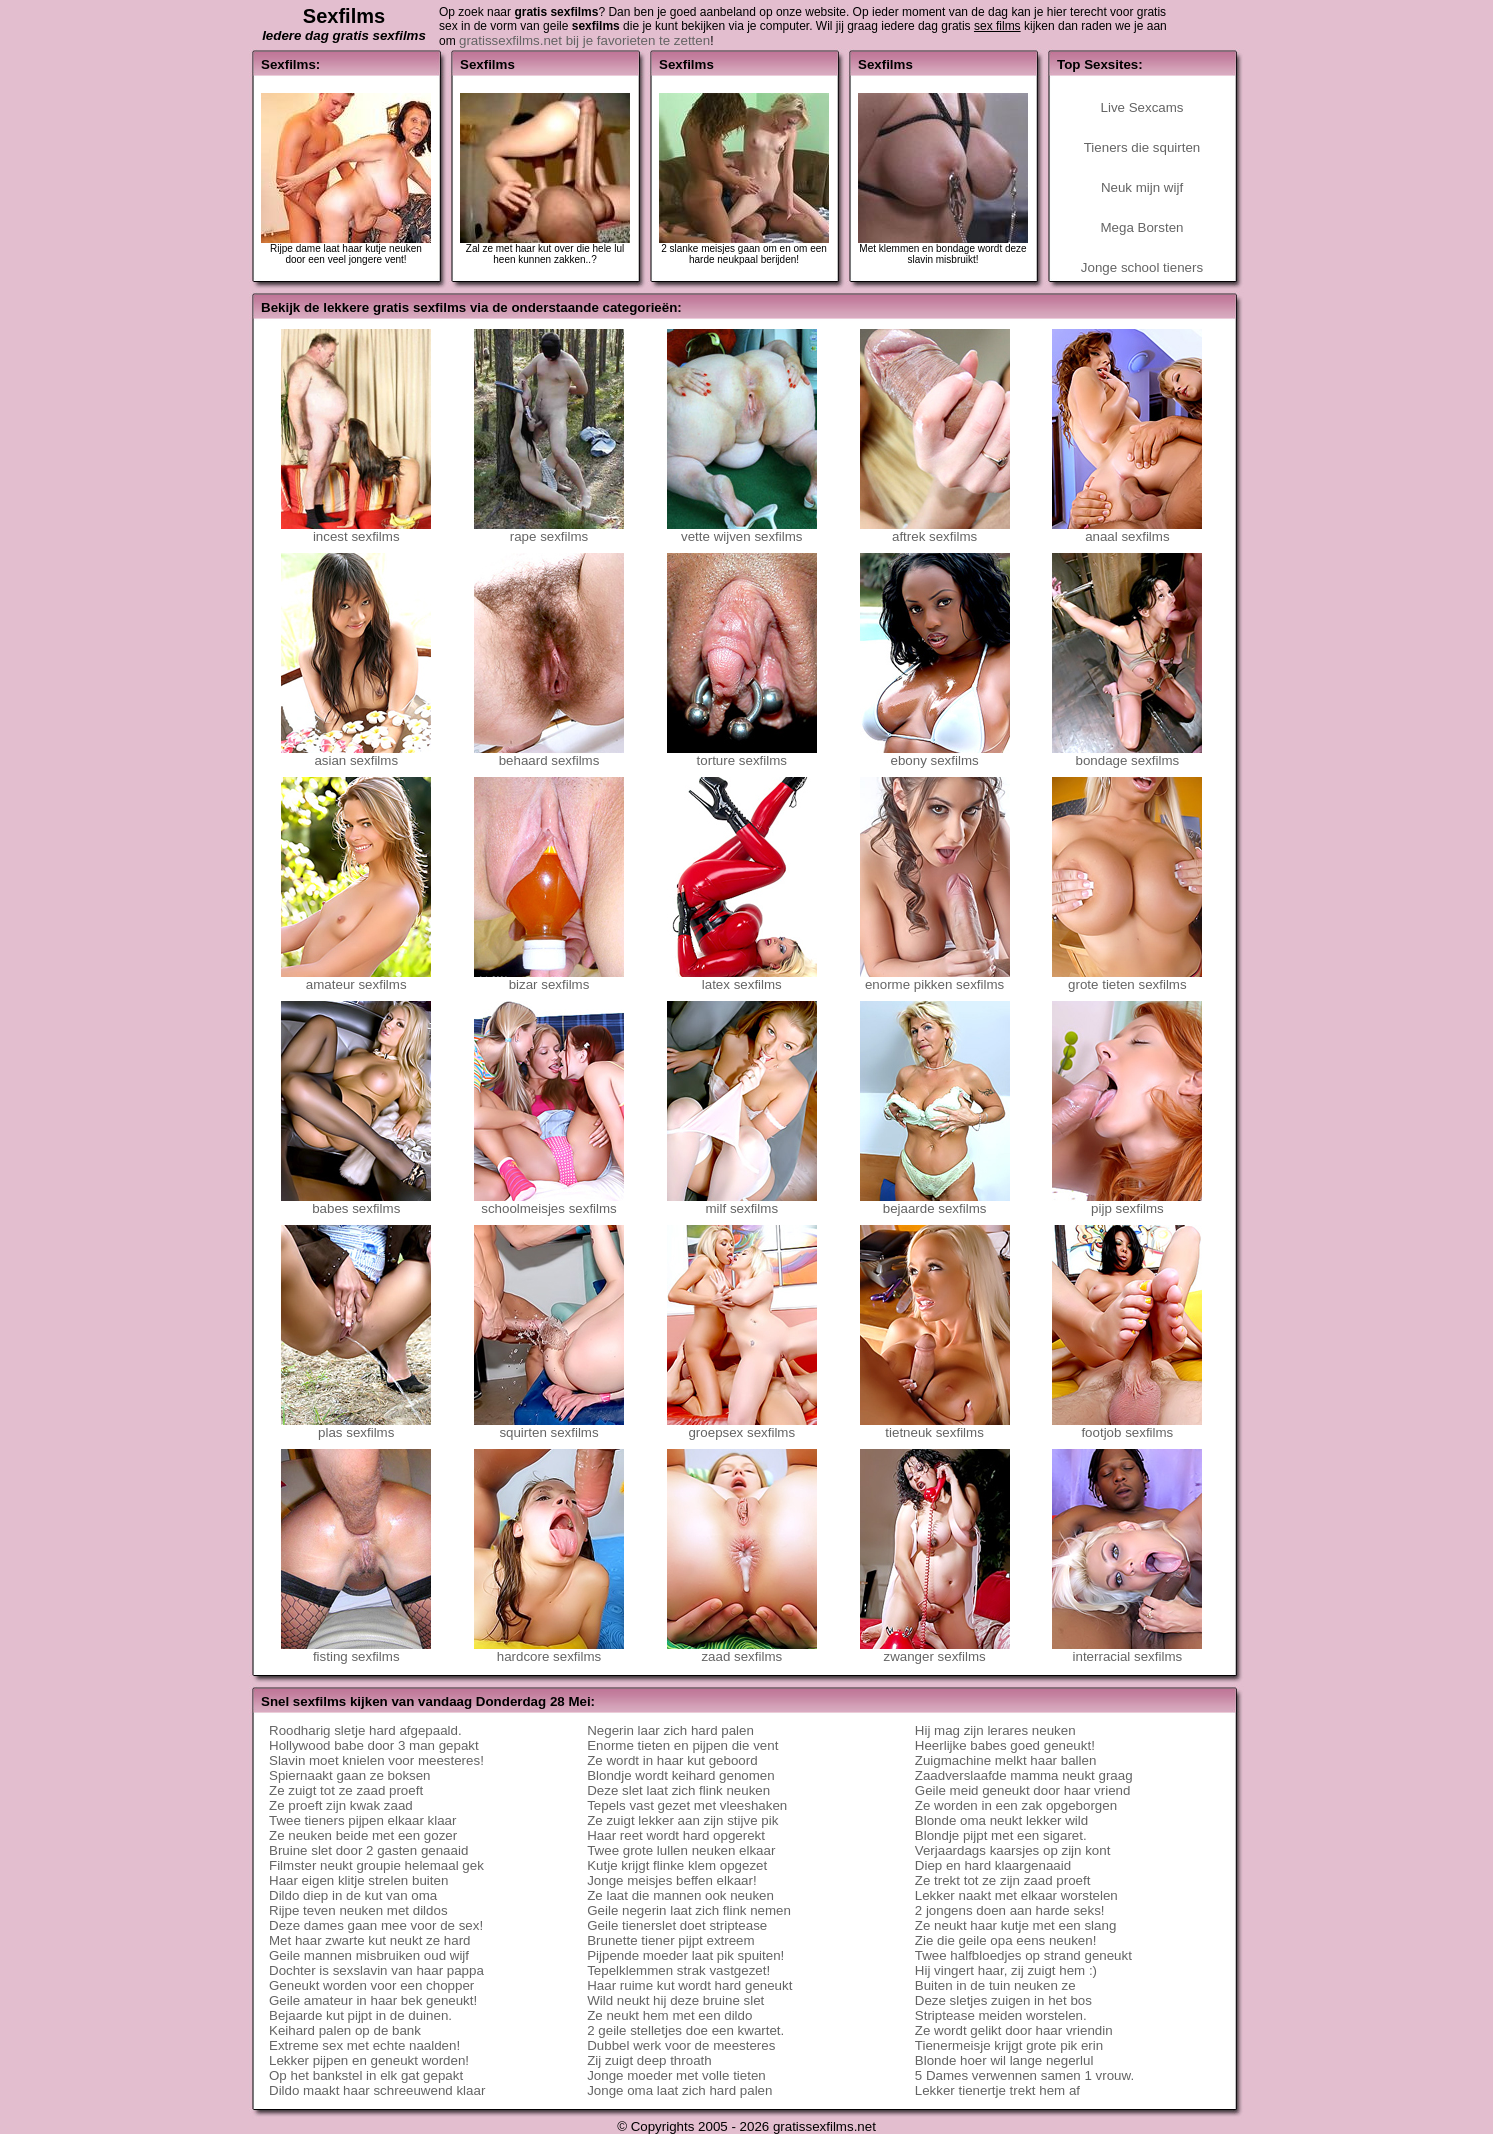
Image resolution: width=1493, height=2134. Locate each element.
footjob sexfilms (1127, 1426)
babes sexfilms (356, 1202)
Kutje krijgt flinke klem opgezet (677, 1865)
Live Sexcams (1142, 107)
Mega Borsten (1142, 227)
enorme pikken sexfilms (935, 978)
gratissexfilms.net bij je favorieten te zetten (584, 40)
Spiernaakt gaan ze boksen (350, 1775)
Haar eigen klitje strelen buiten (358, 1880)
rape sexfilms (549, 530)
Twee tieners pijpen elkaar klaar (362, 1820)
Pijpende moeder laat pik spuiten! (685, 1955)
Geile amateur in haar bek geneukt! (373, 2000)
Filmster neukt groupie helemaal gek (376, 1865)
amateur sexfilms (356, 978)
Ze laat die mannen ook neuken (680, 1895)
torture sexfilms (742, 754)
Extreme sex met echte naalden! (364, 2045)
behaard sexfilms (549, 754)
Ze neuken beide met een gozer (363, 1835)
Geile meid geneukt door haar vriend (1023, 1790)
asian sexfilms (356, 754)
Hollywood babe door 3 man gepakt (374, 1745)
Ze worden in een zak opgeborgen (1016, 1805)
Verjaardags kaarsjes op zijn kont (1013, 1850)
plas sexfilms (356, 1426)
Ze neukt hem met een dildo (669, 2015)
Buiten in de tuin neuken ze (995, 1985)
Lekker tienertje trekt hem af (997, 2090)
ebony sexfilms (935, 754)
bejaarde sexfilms (935, 1202)
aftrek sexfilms (935, 530)
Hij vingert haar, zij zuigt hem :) (1006, 1970)
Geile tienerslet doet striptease (677, 1925)
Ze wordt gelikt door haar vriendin (1014, 2030)
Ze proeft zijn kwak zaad (341, 1805)
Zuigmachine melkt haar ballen (1006, 1760)
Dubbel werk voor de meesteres (681, 2045)
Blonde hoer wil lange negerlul (1004, 2060)
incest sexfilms (356, 530)
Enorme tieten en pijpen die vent (682, 1745)
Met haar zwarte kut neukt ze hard (370, 1940)
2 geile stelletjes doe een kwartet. (685, 2030)
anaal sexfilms (1127, 530)
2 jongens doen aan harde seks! (1010, 1910)
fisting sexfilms (356, 1650)
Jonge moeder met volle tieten (676, 2075)
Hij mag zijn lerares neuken (995, 1730)
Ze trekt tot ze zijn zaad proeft (1003, 1880)
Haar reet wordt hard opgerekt (676, 1835)
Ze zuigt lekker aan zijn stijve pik (682, 1820)
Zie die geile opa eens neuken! (1006, 1940)
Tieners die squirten (1142, 147)
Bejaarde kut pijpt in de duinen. (360, 2015)
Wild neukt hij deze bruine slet (675, 2000)
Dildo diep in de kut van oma (353, 1895)
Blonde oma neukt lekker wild (1001, 1820)
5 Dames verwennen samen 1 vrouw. (1024, 2075)
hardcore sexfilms (549, 1650)
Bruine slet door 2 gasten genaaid (368, 1850)
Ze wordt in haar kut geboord (672, 1760)
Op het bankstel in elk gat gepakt (366, 2075)
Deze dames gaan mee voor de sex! (376, 1925)
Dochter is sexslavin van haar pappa (376, 1970)
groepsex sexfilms (742, 1426)
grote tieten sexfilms (1127, 978)
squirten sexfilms (549, 1426)
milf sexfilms (742, 1202)
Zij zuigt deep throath (649, 2060)
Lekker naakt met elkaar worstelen (1016, 1895)
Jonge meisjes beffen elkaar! (671, 1880)
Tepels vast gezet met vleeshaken (687, 1805)
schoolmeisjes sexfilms (549, 1202)
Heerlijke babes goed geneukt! (1005, 1745)
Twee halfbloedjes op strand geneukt (1023, 1955)
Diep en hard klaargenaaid (993, 1865)
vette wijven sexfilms (742, 530)
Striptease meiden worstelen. (1001, 2015)
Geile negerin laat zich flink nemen (689, 1910)
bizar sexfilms (549, 978)
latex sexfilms (742, 978)
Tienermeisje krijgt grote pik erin (1009, 2045)
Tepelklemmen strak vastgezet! (678, 1970)
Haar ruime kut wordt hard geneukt (689, 1985)
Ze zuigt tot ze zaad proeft (346, 1790)
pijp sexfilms (1127, 1202)
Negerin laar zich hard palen (670, 1730)
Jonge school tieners (1142, 267)
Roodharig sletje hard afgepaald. (365, 1730)
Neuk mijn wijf (1142, 187)
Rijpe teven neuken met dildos (358, 1910)
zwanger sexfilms (935, 1650)
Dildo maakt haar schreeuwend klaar (377, 2090)
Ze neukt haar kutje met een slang (1016, 1925)
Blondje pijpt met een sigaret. (1001, 1835)
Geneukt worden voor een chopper (371, 1985)
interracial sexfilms (1127, 1650)
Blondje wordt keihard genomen (680, 1775)
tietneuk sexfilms (935, 1426)
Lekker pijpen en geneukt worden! (369, 2060)
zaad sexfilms (742, 1650)
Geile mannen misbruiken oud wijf (369, 1955)
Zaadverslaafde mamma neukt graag (1024, 1775)
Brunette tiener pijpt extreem (670, 1940)
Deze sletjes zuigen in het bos (1003, 2000)
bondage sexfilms (1127, 754)
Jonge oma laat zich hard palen (679, 2090)
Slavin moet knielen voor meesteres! (376, 1760)
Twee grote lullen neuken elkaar (681, 1850)
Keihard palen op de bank (345, 2030)
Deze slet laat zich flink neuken (678, 1790)
